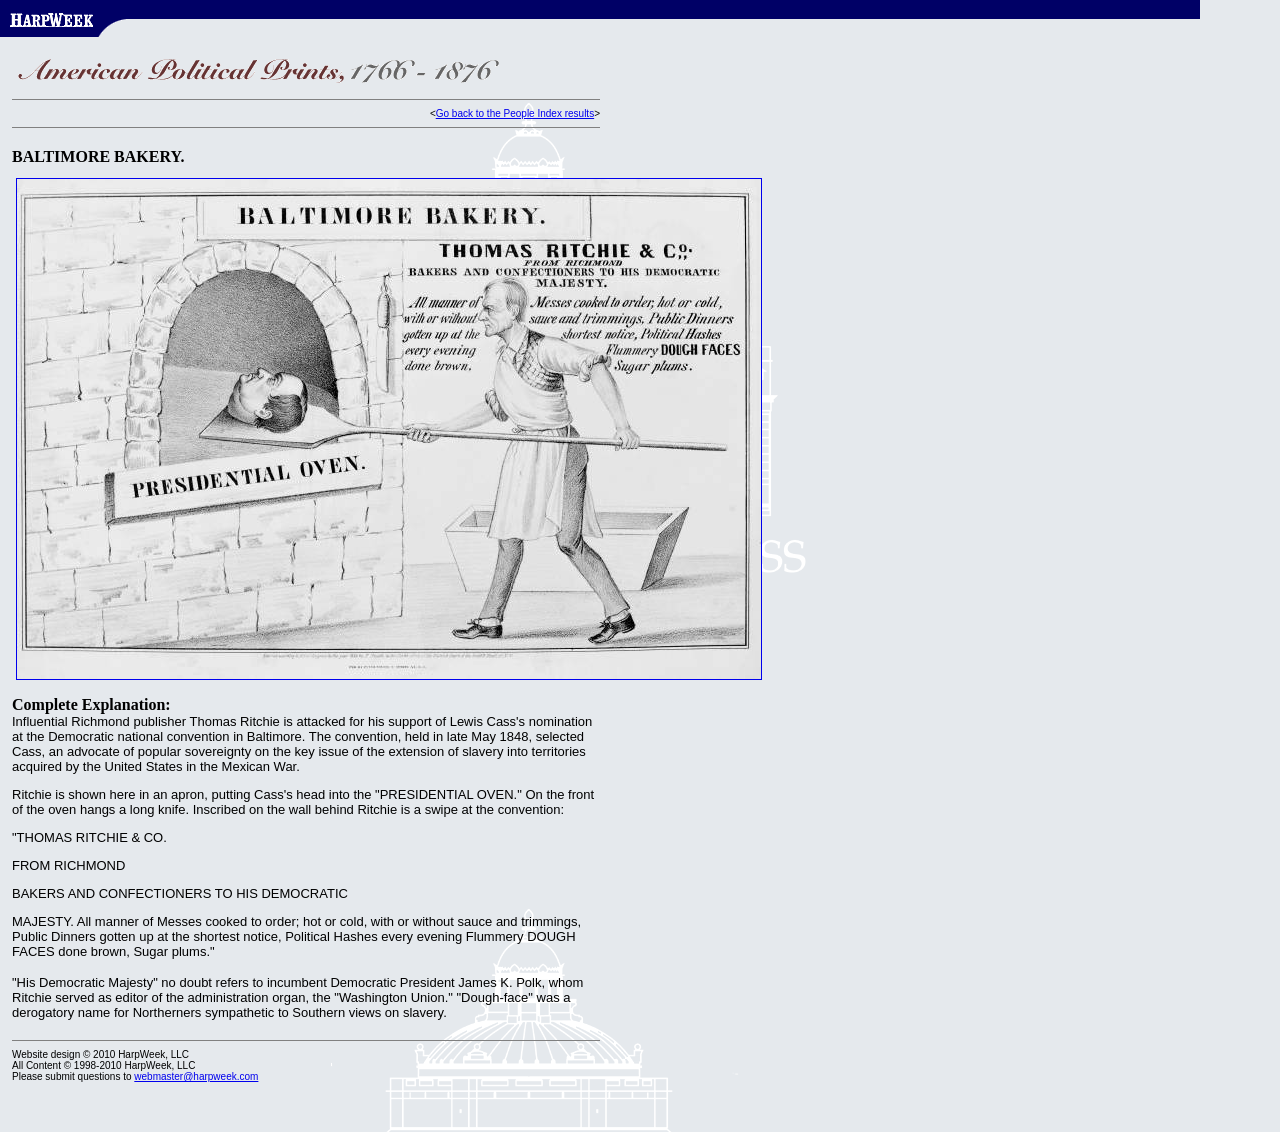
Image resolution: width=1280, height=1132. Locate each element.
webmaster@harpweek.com (196, 1076)
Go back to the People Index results (515, 113)
